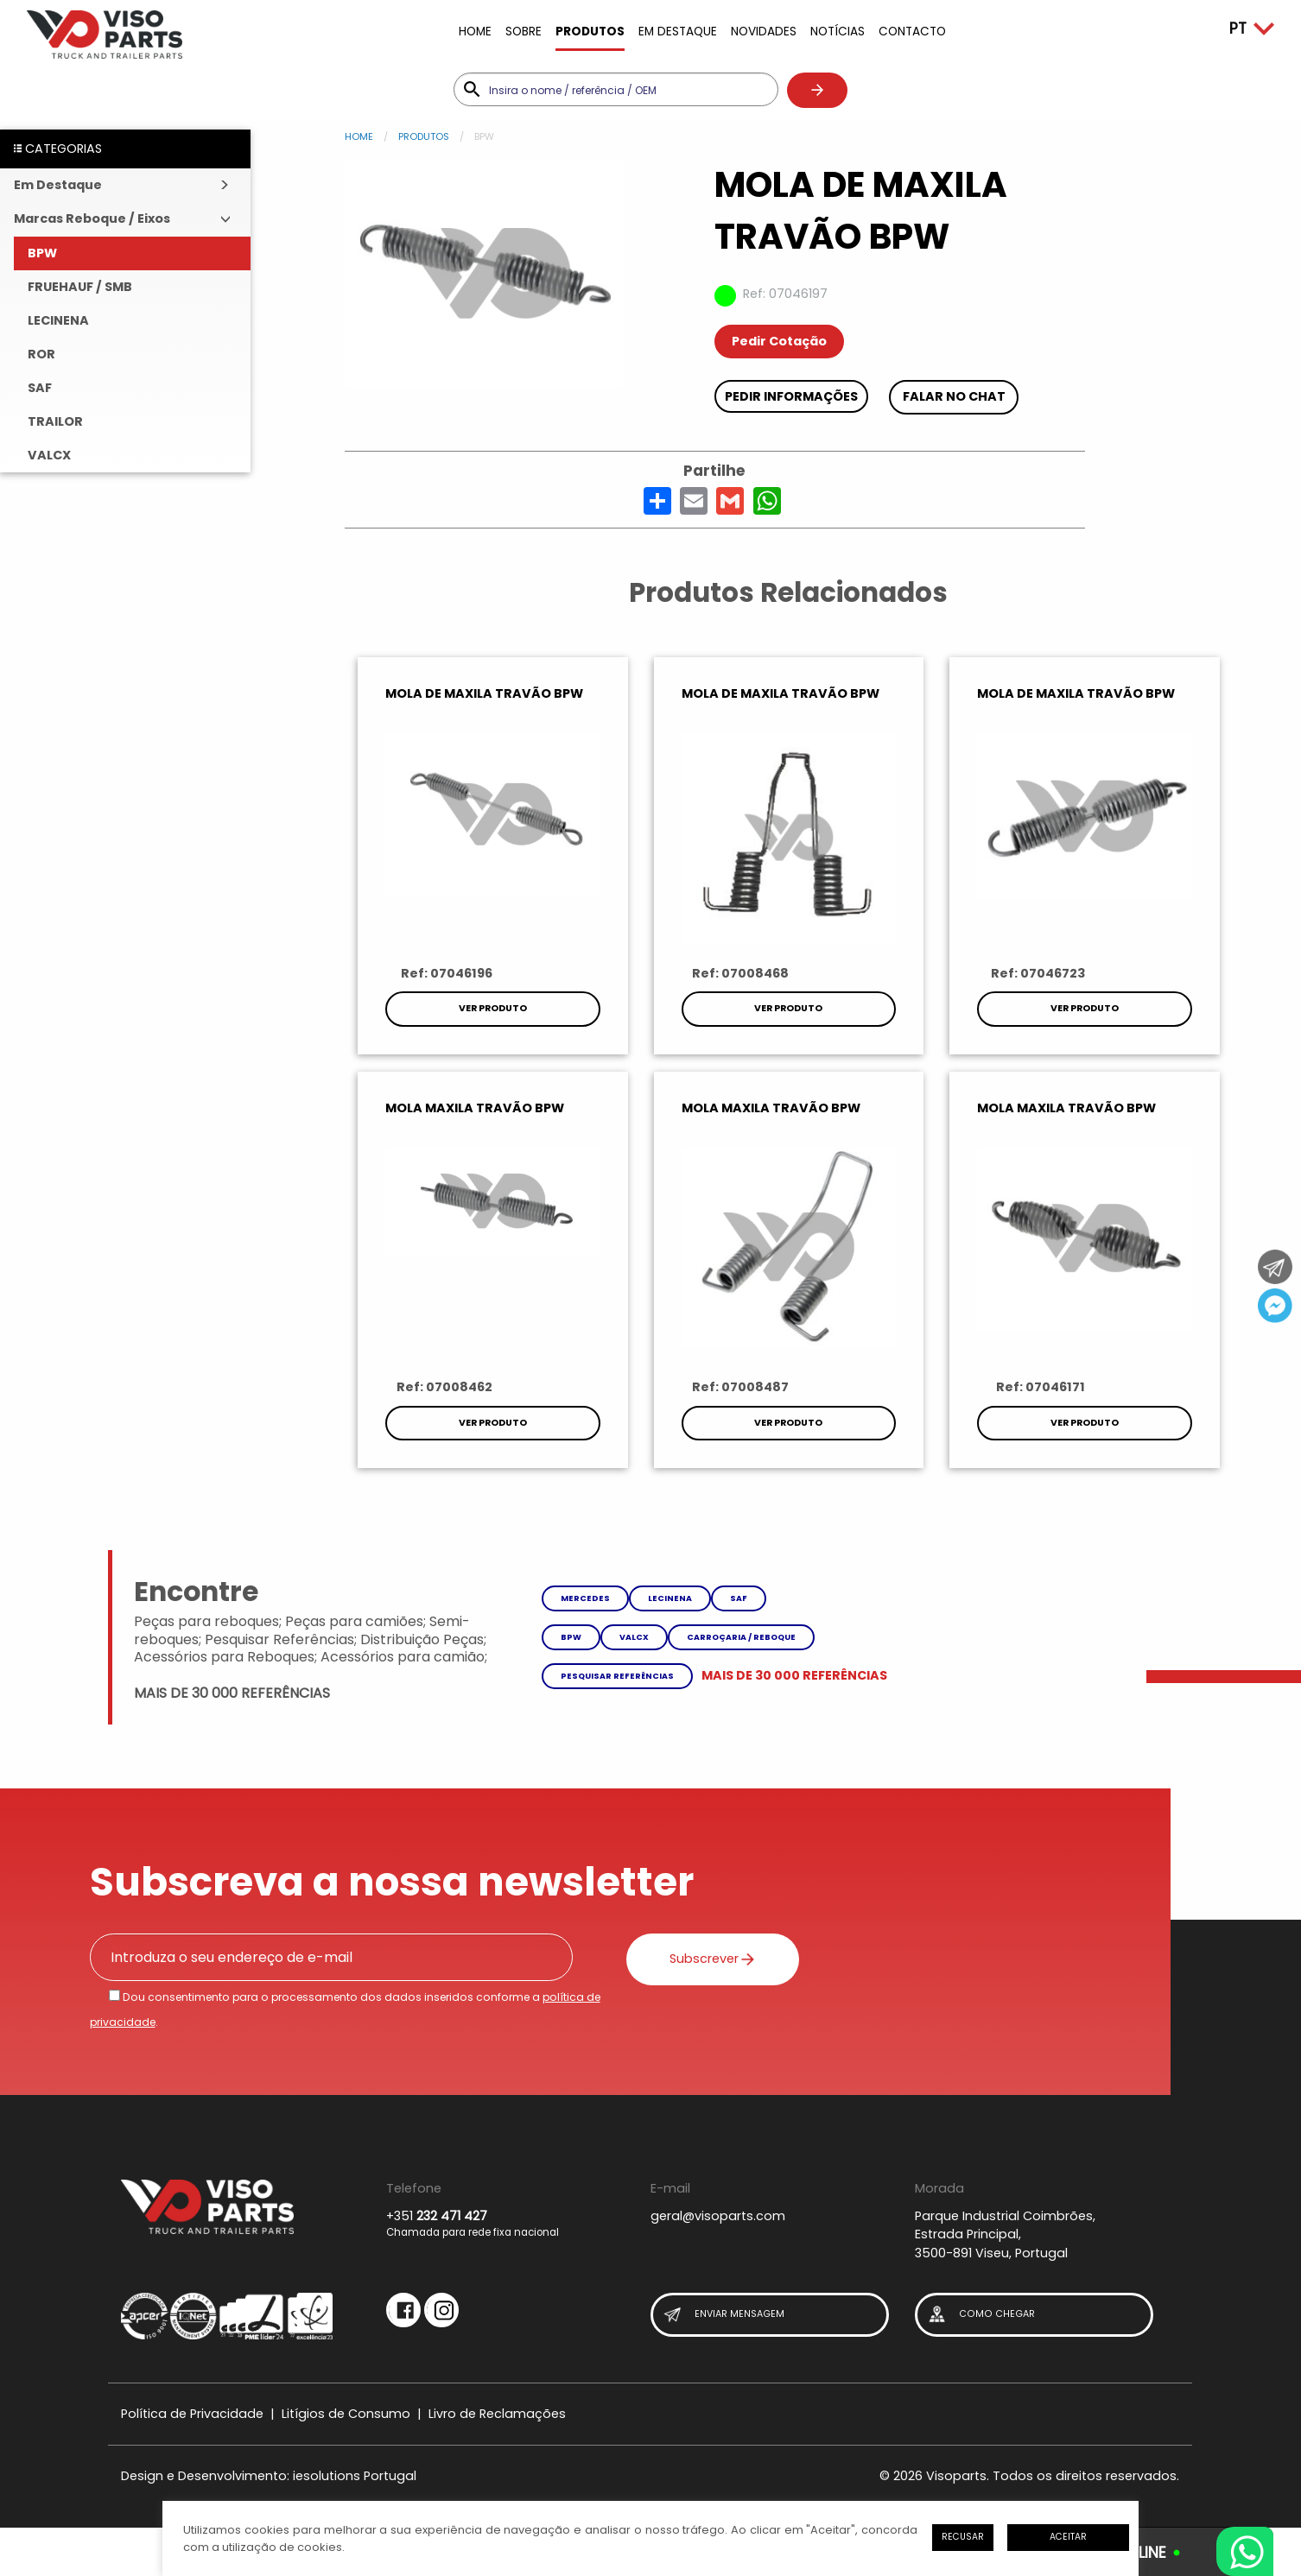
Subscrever (713, 1958)
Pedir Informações (791, 396)
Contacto (912, 31)
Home (475, 31)
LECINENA (58, 320)
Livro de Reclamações (497, 2413)
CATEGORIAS (58, 148)
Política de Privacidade (192, 2413)
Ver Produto (493, 1008)
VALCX (49, 455)
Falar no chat (954, 396)
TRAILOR (55, 421)
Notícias (837, 31)
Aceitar (1068, 2536)
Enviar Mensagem (723, 2315)
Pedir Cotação (779, 341)
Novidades (763, 31)
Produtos (590, 31)
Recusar (963, 2536)
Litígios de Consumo (346, 2413)
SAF (40, 387)
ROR (41, 354)
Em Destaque (677, 31)
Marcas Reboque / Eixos (92, 218)
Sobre (523, 31)
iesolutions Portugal (354, 2475)
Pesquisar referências (617, 1675)
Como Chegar (980, 2315)
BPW (42, 253)
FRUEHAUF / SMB (80, 286)
